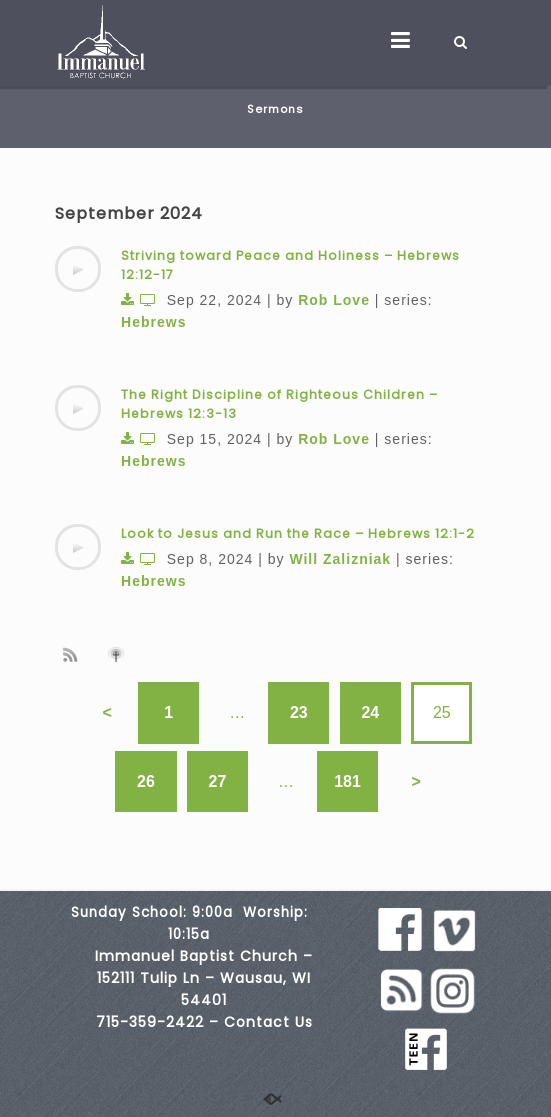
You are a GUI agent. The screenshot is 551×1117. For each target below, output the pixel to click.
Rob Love (334, 300)
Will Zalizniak (340, 559)
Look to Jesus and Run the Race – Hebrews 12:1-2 (298, 533)
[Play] (78, 269)
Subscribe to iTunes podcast (119, 655)
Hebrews (153, 322)
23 (299, 712)
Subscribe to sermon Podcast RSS (74, 654)
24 (370, 712)
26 (146, 781)
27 (218, 781)
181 (347, 781)
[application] (78, 269)
